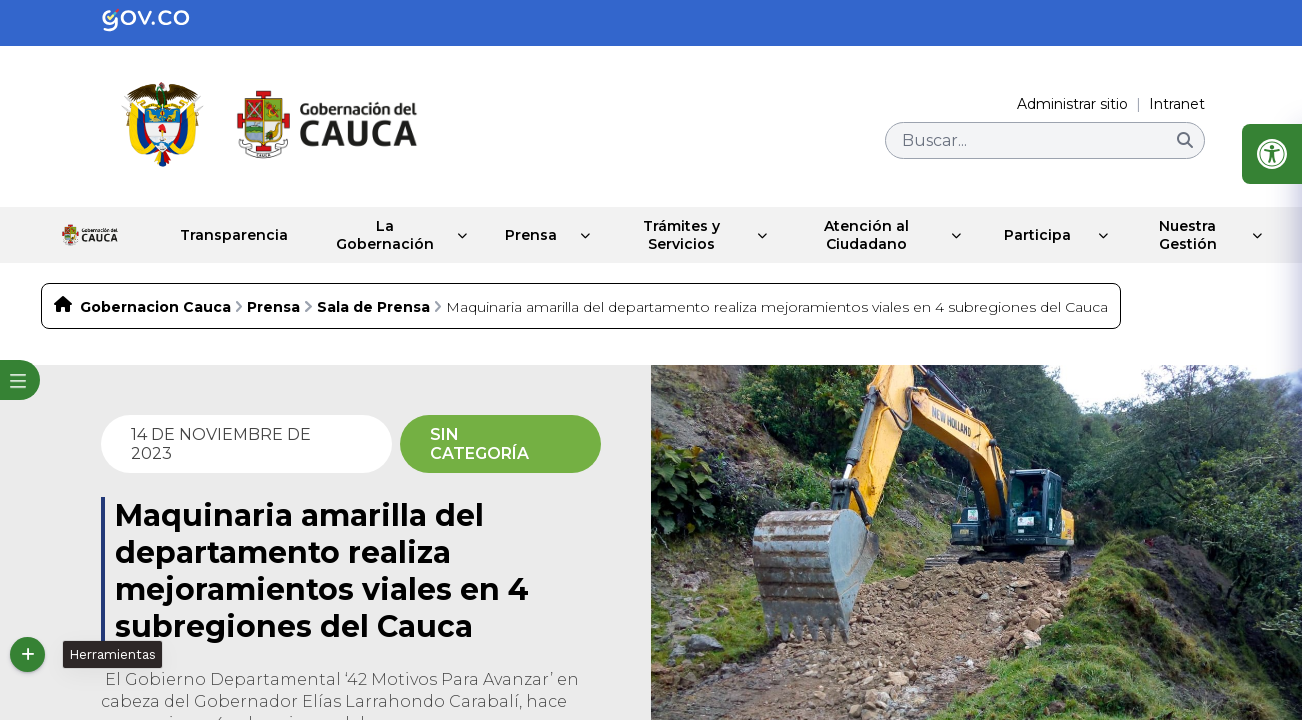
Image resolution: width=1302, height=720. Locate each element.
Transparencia (200, 235)
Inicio (71, 235)
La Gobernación (357, 235)
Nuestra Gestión (1186, 235)
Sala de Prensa (373, 307)
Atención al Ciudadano (859, 235)
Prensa (512, 235)
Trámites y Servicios (668, 235)
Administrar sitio (1072, 104)
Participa (1032, 235)
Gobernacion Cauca (155, 307)
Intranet (1177, 104)
